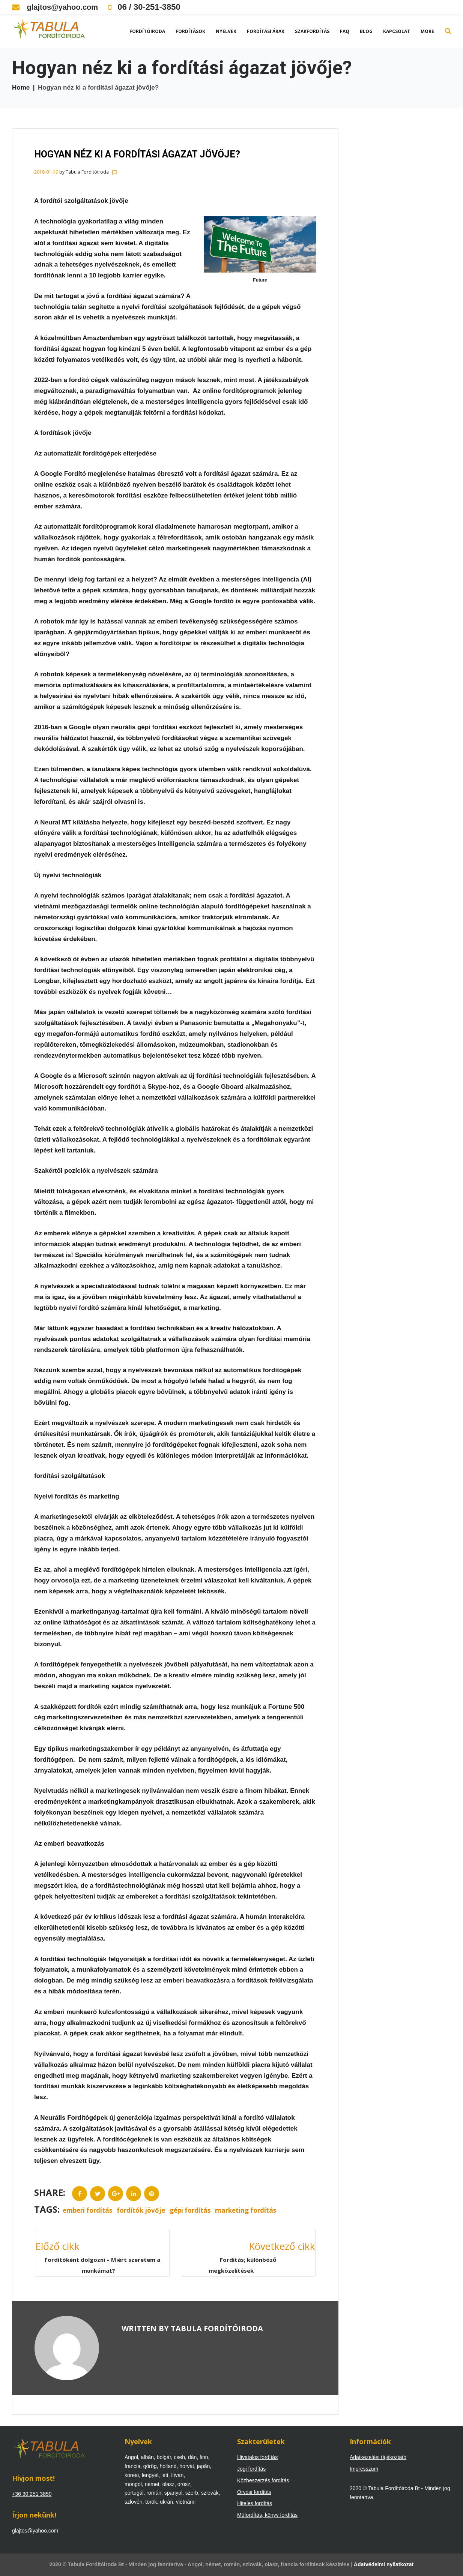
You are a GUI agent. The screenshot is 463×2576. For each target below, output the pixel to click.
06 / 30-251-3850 (144, 7)
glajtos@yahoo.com (55, 7)
